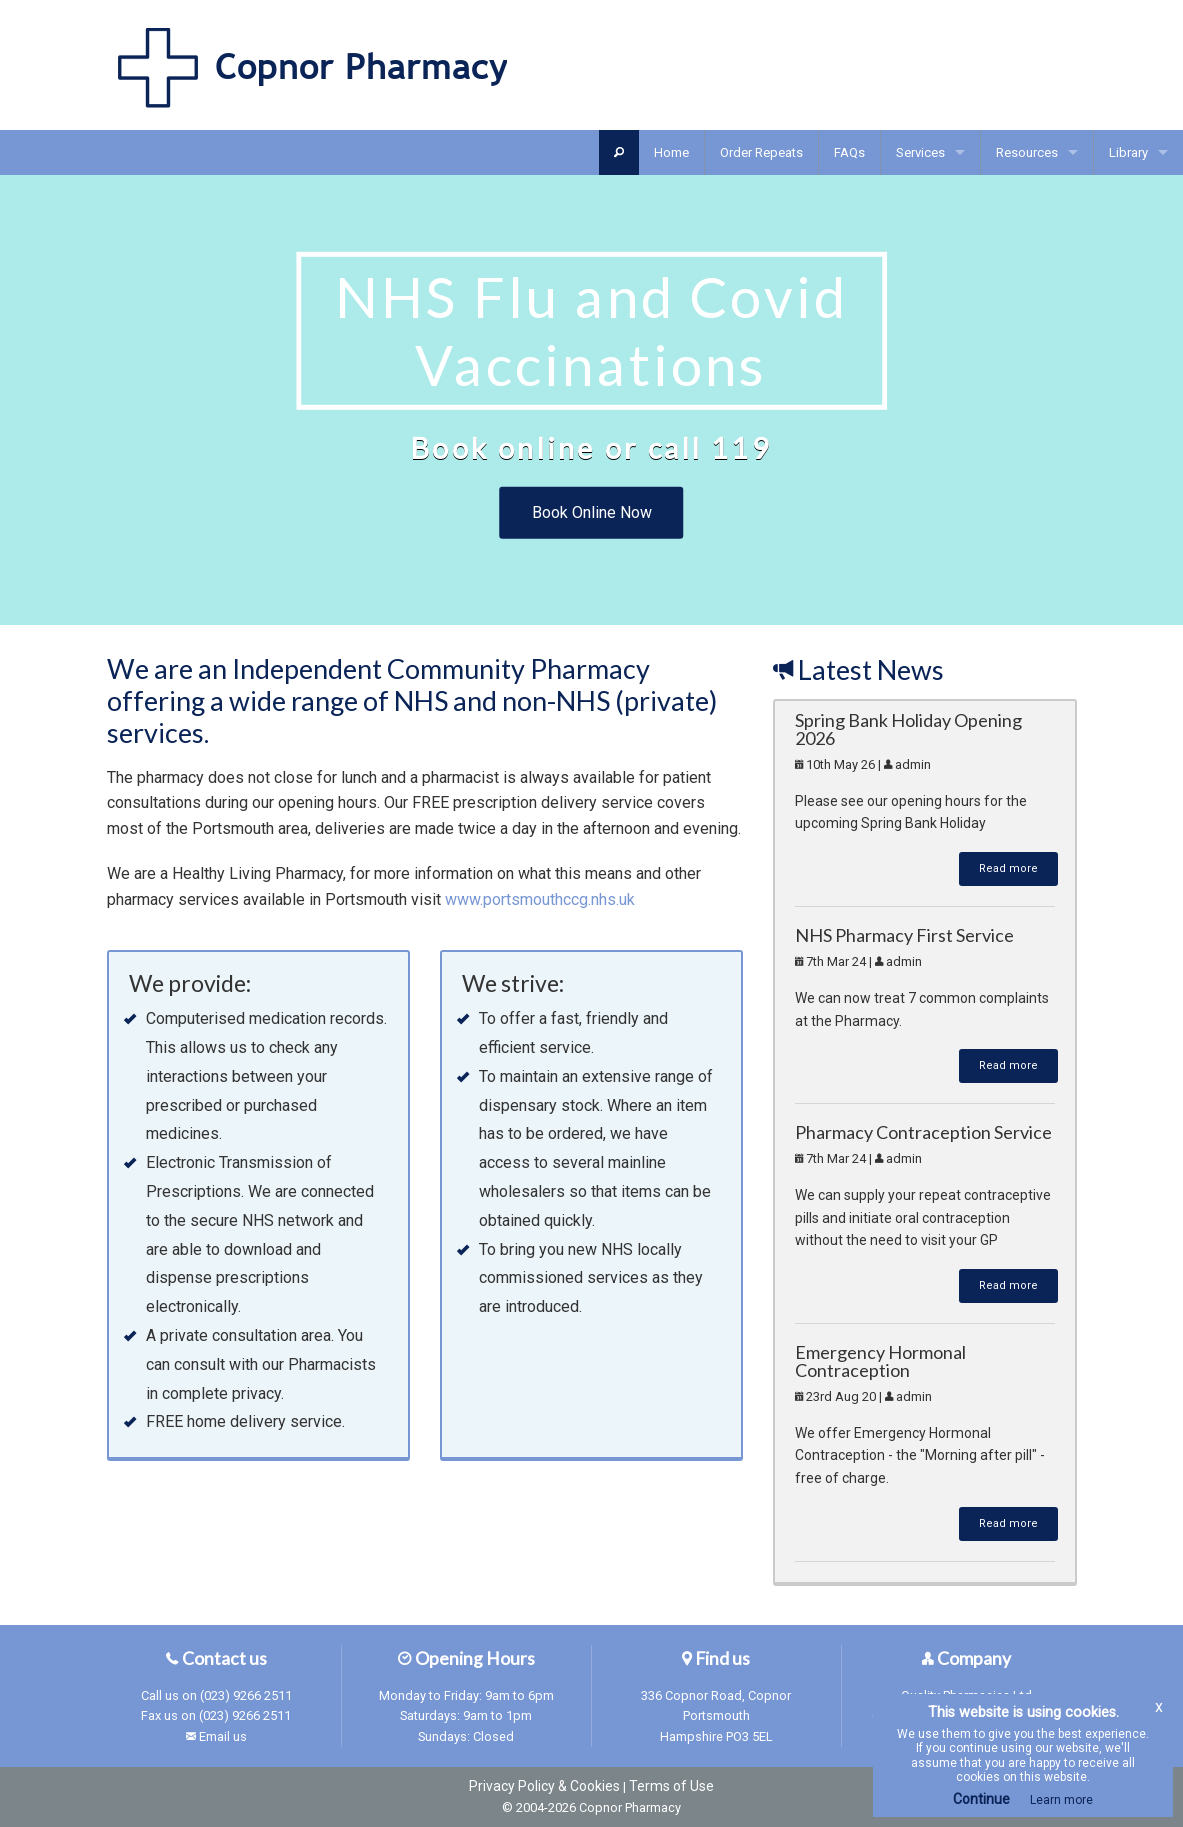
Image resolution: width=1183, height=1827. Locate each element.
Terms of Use (671, 1786)
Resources (1027, 152)
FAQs (849, 152)
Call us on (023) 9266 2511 (216, 1695)
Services (920, 152)
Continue (981, 1799)
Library (1128, 152)
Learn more (1061, 1800)
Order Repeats (761, 152)
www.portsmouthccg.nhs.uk (540, 899)
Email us (223, 1736)
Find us (716, 1658)
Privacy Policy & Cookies (544, 1786)
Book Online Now (592, 512)
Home (671, 152)
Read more (1008, 868)
